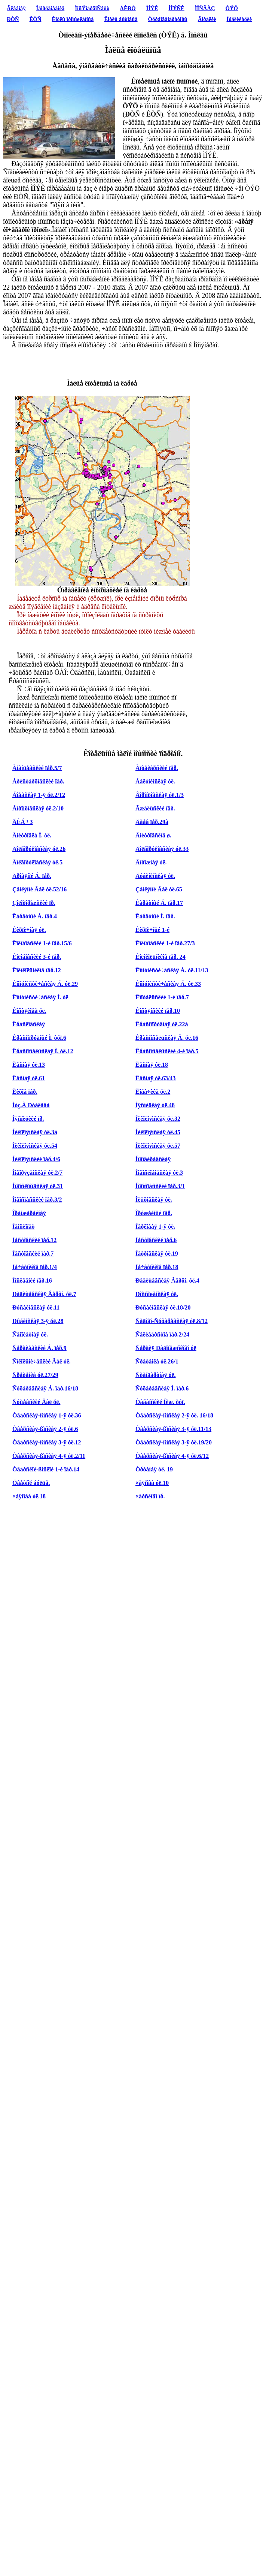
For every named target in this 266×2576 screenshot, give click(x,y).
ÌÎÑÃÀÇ (205, 8)
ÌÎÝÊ (152, 8)
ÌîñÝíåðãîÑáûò (92, 8)
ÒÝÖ (232, 8)
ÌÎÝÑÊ (176, 8)
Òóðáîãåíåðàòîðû (167, 19)
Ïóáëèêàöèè (239, 19)
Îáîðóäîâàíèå (50, 8)
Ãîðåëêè (207, 19)
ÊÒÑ (36, 19)
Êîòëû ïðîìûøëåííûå (73, 19)
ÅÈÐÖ (127, 8)
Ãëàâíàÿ (16, 8)
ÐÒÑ (13, 19)
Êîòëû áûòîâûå (120, 19)
